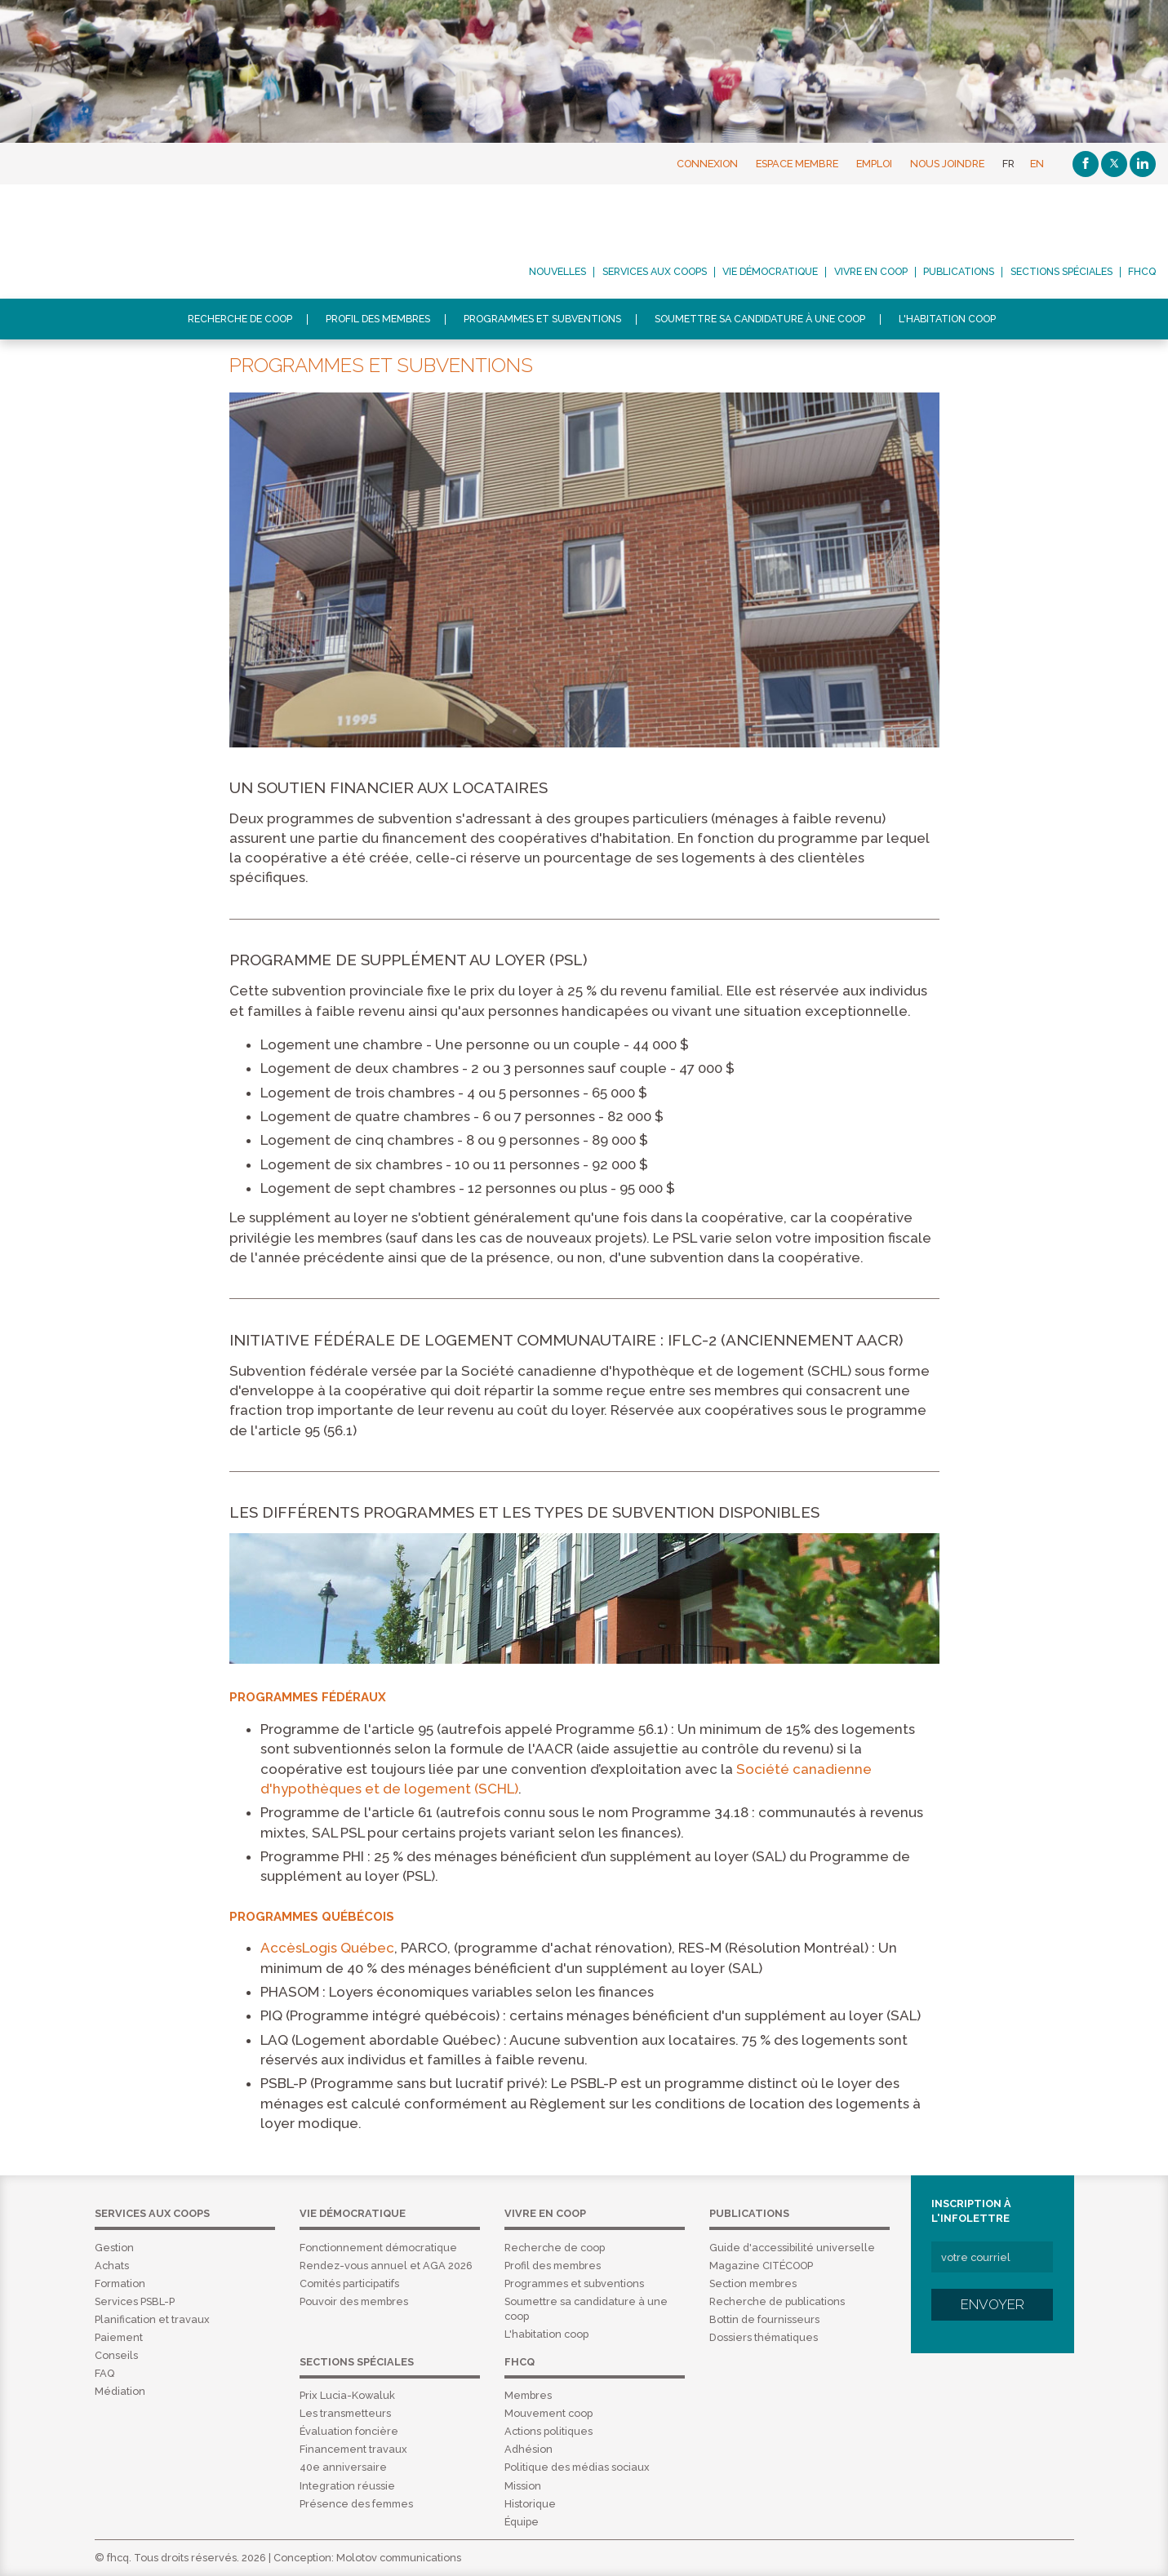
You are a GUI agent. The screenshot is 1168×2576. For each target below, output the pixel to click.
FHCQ (150, 241)
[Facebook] (1086, 164)
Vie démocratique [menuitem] (770, 272)
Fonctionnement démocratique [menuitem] (378, 2247)
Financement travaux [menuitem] (353, 2449)
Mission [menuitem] (522, 2486)
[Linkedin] (1143, 164)
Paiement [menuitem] (119, 2337)
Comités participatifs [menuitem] (349, 2283)
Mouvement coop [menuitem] (548, 2413)
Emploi (874, 163)
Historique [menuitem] (530, 2504)
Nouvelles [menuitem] (557, 272)
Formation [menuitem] (120, 2283)
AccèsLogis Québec (327, 1948)
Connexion (707, 163)
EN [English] (1037, 163)
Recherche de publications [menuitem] (777, 2301)
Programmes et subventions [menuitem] (542, 319)
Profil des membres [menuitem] (378, 319)
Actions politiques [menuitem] (548, 2431)
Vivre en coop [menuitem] (871, 272)
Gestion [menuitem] (114, 2247)
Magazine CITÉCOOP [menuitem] (761, 2265)
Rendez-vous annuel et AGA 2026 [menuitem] (386, 2265)
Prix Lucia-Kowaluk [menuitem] (347, 2395)
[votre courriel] (992, 2256)
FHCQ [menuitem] (1142, 272)
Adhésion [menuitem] (528, 2449)
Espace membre (797, 163)
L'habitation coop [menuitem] (947, 319)
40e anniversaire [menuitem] (343, 2467)
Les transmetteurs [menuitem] (345, 2413)
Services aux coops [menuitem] (654, 272)
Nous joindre (947, 163)
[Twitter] (1114, 164)
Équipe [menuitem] (521, 2522)
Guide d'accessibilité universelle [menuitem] (792, 2247)
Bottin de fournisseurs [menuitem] (764, 2319)
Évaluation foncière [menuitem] (349, 2431)
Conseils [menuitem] (116, 2355)
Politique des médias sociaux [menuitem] (577, 2467)
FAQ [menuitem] (104, 2373)
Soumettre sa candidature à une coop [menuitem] (760, 319)
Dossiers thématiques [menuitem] (763, 2337)
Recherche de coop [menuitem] (240, 319)
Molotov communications (398, 2558)
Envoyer (992, 2304)
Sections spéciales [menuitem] (1061, 272)
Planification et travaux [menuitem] (152, 2319)
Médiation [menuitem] (120, 2391)
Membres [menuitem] (528, 2395)
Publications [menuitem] (958, 272)
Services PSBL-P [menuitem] (135, 2301)
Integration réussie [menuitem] (347, 2486)
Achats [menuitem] (112, 2265)
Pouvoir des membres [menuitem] (354, 2301)
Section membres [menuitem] (753, 2283)
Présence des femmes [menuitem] (356, 2504)
